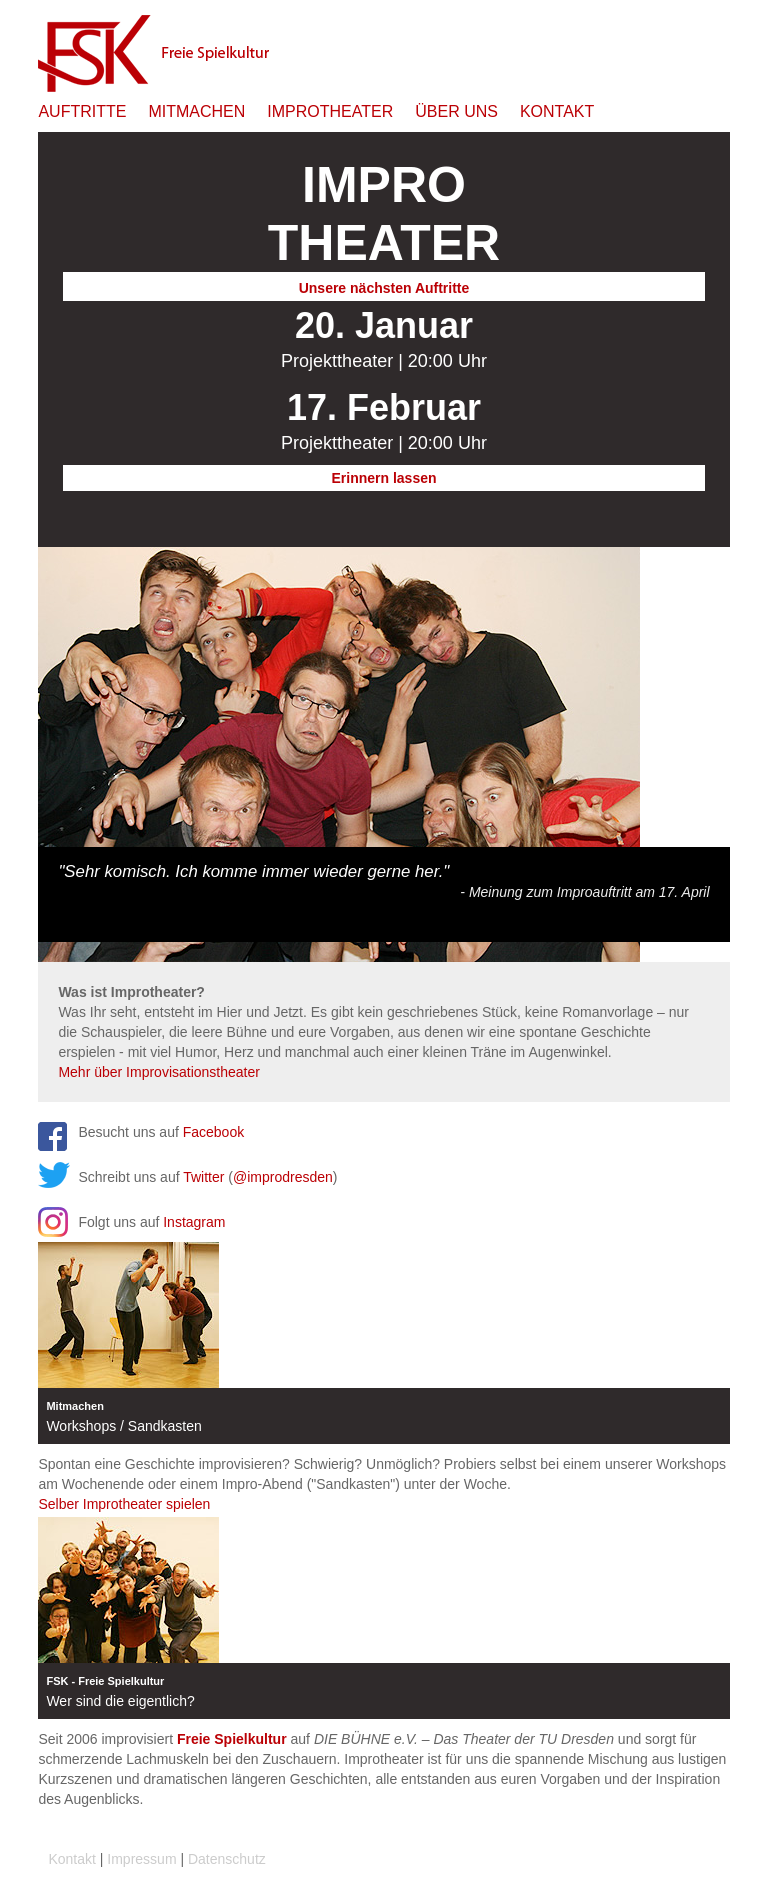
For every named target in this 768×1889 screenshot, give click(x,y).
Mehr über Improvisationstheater (159, 1072)
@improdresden (283, 1177)
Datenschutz (227, 1859)
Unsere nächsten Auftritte (384, 288)
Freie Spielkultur (232, 1739)
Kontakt (71, 1859)
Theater (383, 214)
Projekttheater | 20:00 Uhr (384, 361)
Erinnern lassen (383, 478)
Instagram (194, 1222)
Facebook (213, 1132)
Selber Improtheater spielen (124, 1504)
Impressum (141, 1859)
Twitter (203, 1177)
